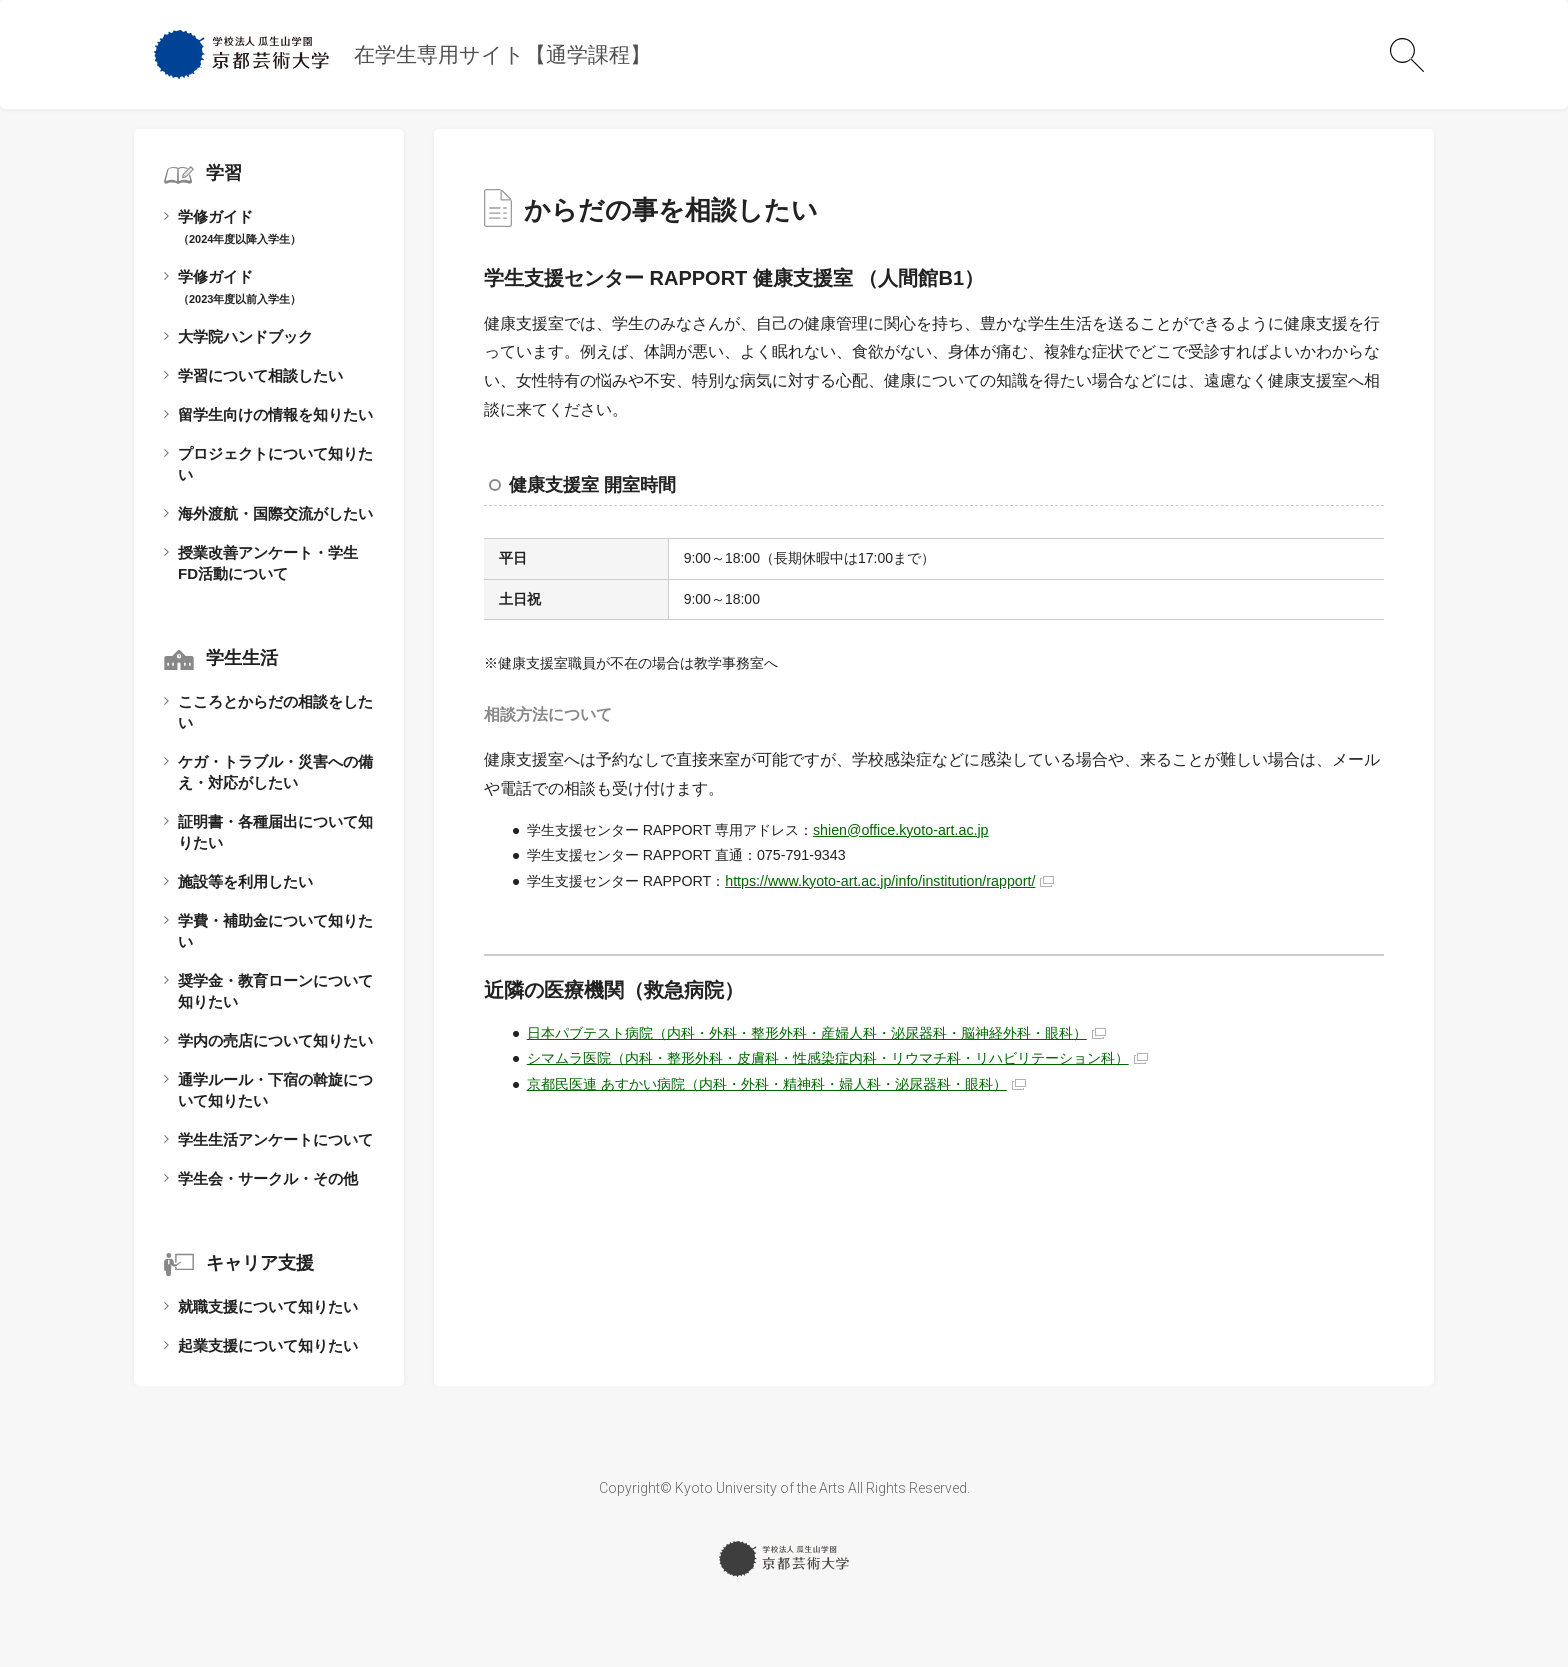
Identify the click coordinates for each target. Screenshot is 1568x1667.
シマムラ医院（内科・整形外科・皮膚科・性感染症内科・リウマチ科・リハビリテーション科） (828, 1058)
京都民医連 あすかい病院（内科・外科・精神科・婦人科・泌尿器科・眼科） (767, 1084)
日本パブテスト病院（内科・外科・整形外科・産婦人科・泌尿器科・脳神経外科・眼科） (807, 1033)
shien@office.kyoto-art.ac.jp (901, 830)
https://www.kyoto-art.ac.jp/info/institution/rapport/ (880, 881)
